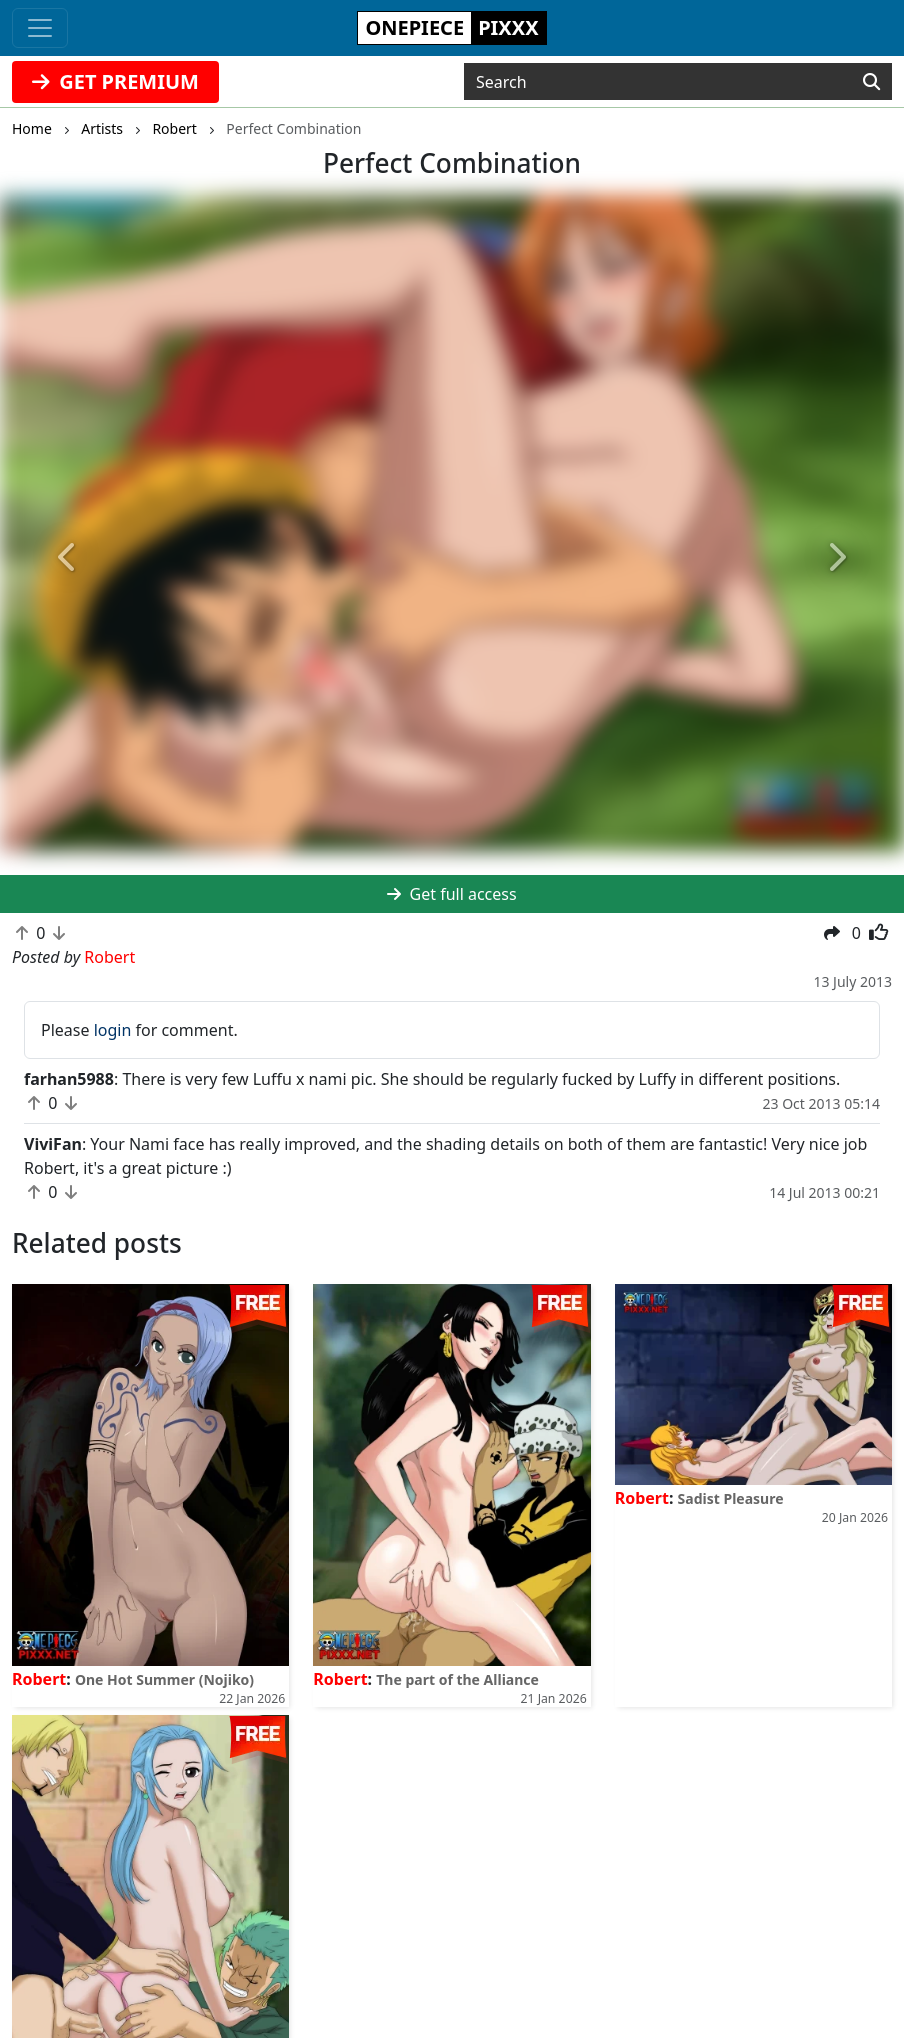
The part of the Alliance (457, 1679)
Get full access (451, 894)
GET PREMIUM (115, 81)
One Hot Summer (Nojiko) (164, 1679)
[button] (68, 558)
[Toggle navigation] (40, 28)
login (113, 1030)
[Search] (871, 82)
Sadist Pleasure (731, 1498)
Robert (39, 1679)
